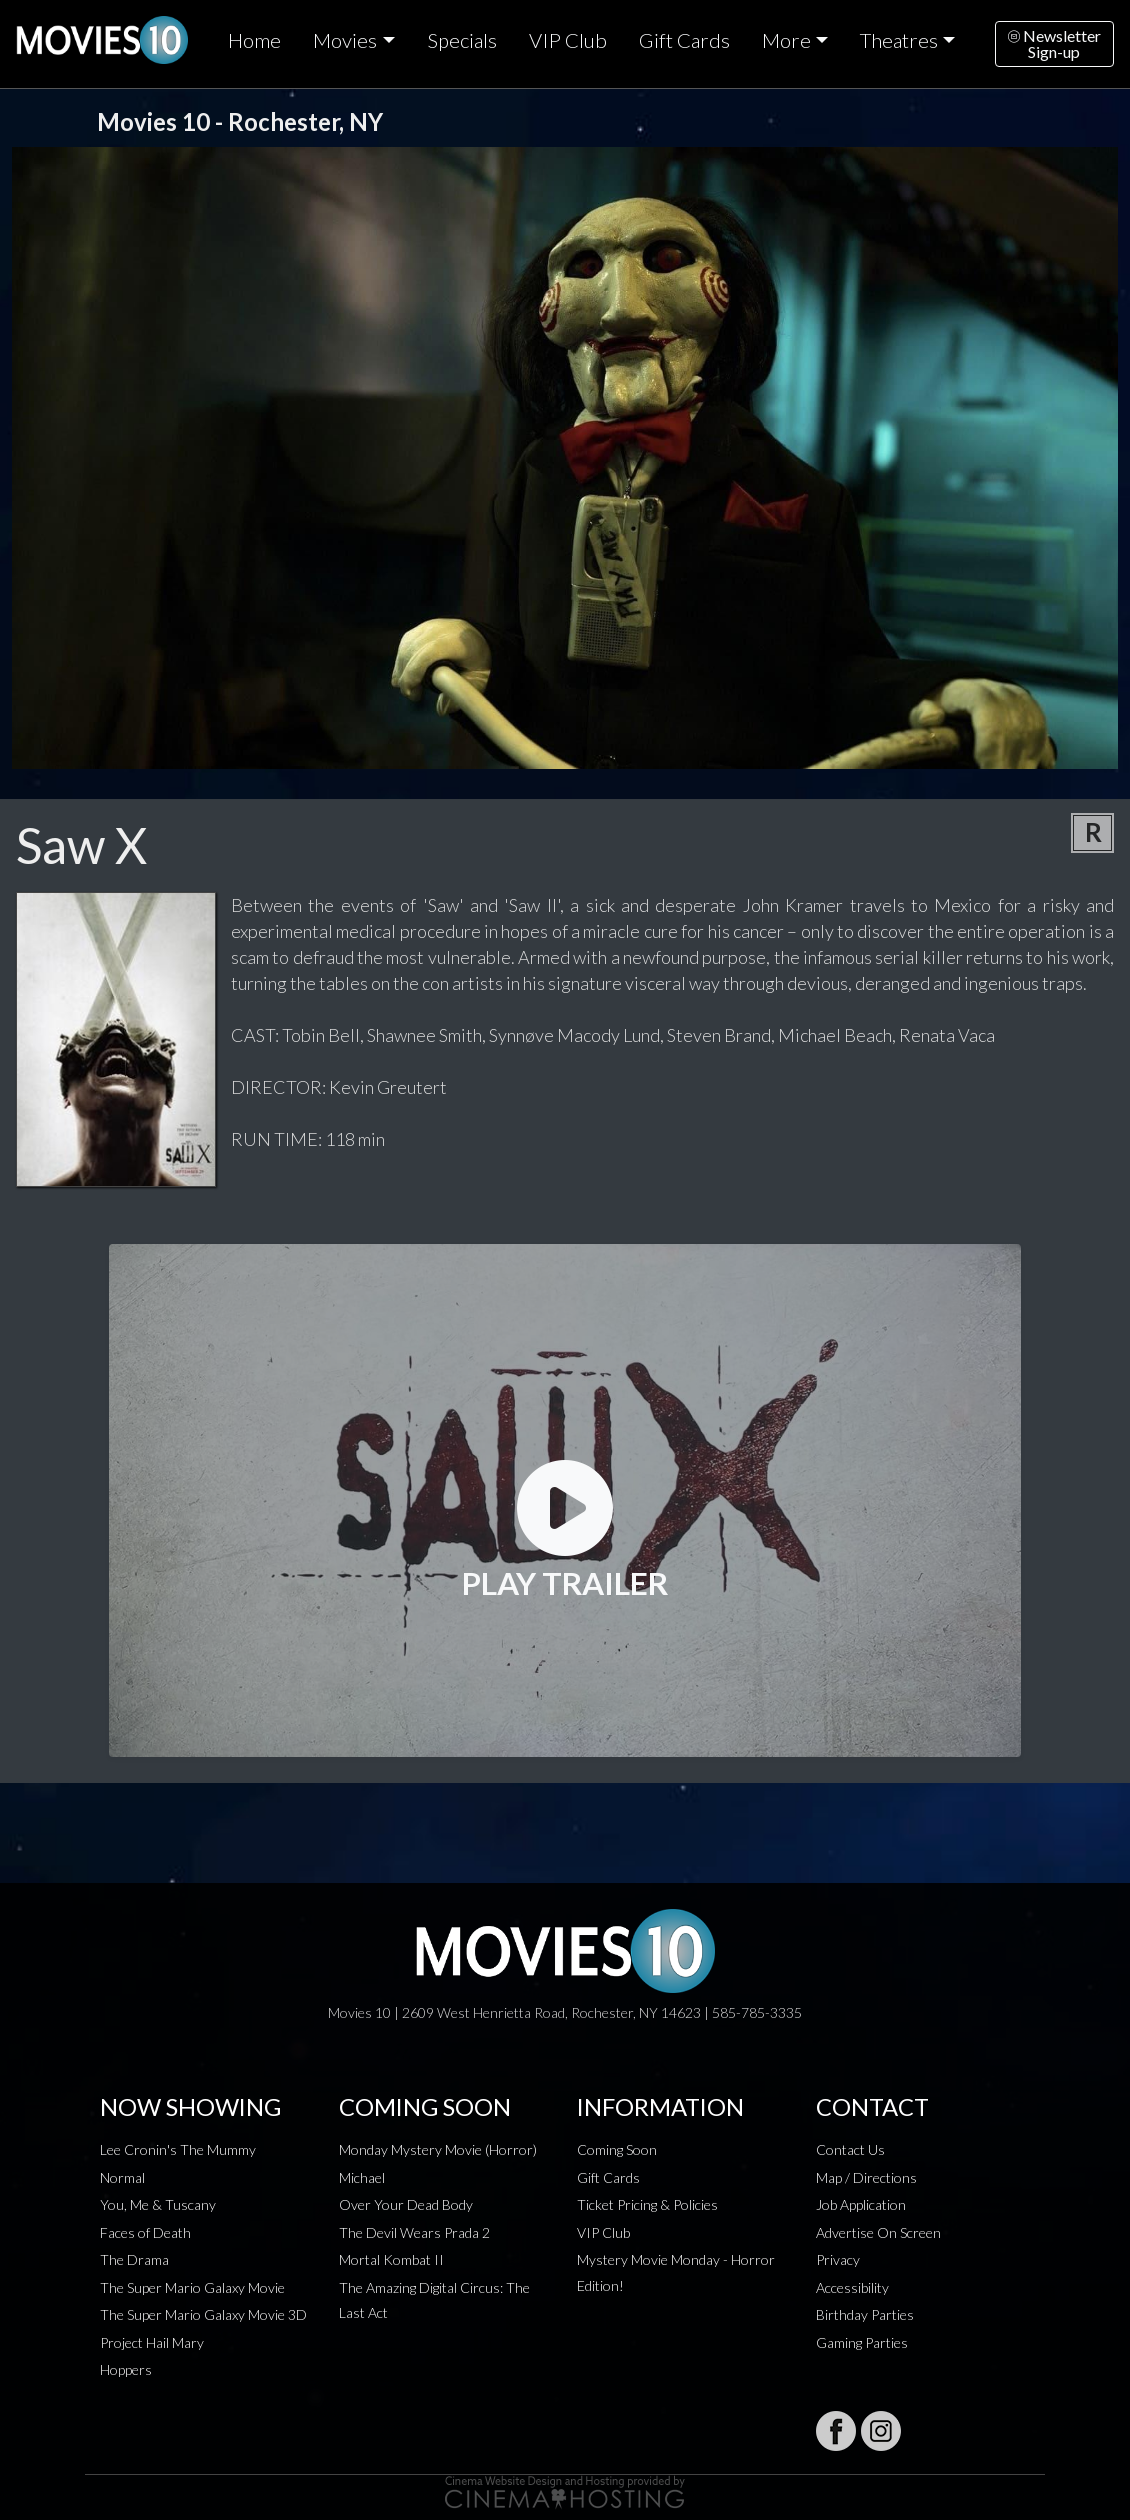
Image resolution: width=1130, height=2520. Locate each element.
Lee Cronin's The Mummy (178, 2149)
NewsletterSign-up (1054, 43)
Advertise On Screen (878, 2232)
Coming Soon (617, 2149)
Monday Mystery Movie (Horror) (438, 2149)
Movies (345, 40)
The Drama (134, 2259)
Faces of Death (145, 2232)
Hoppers (126, 2369)
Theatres (899, 40)
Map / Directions (866, 2177)
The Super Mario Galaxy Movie (192, 2287)
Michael (362, 2177)
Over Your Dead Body (406, 2204)
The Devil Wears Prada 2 (414, 2232)
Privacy (838, 2259)
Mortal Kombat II (391, 2259)
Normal (122, 2177)
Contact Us (850, 2149)
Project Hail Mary (152, 2342)
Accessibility (852, 2287)
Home (254, 40)
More (786, 40)
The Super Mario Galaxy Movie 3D (203, 2314)
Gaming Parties (862, 2342)
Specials (462, 40)
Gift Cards (684, 40)
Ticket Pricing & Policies (647, 2204)
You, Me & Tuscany (158, 2204)
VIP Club (568, 40)
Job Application (861, 2204)
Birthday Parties (865, 2314)
